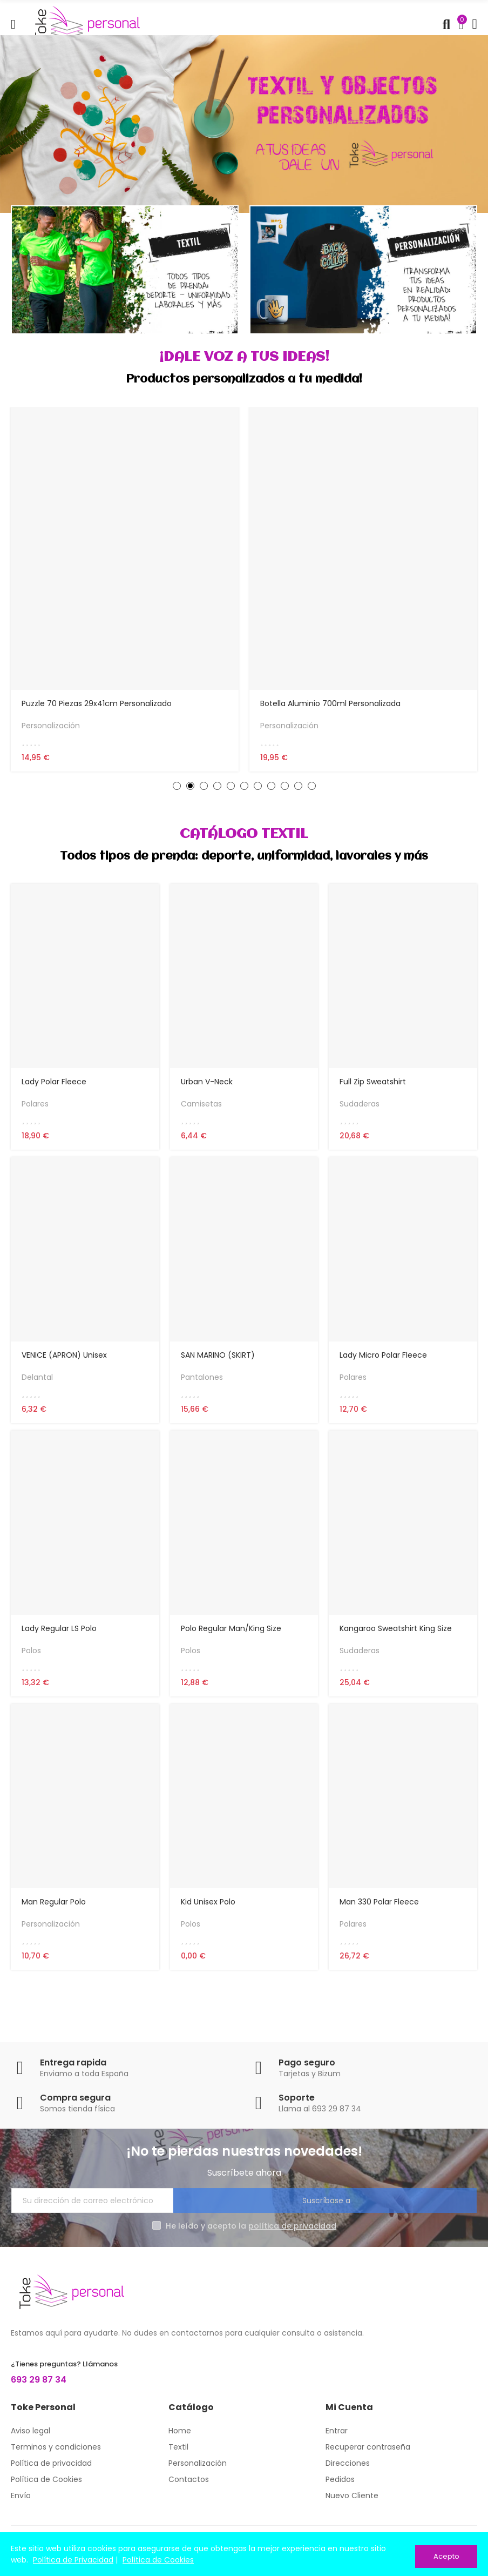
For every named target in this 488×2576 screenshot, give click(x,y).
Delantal (37, 1383)
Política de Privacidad (73, 2562)
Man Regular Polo (54, 1914)
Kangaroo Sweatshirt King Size (396, 1637)
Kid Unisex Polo (208, 1914)
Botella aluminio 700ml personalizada (330, 703)
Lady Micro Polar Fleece (383, 1361)
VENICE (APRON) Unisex (64, 1361)
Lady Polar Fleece (54, 1084)
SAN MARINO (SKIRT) (218, 1361)
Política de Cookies (158, 2562)
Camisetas (201, 1106)
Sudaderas (359, 1106)
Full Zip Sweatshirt (373, 1084)
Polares (35, 1106)
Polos (31, 1659)
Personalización (51, 725)
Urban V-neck (207, 1084)
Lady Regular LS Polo (59, 1637)
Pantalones (202, 1383)
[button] (177, 789)
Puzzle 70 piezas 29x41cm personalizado (97, 703)
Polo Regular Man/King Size (231, 1637)
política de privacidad (292, 2241)
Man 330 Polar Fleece (379, 1914)
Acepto (446, 2556)
